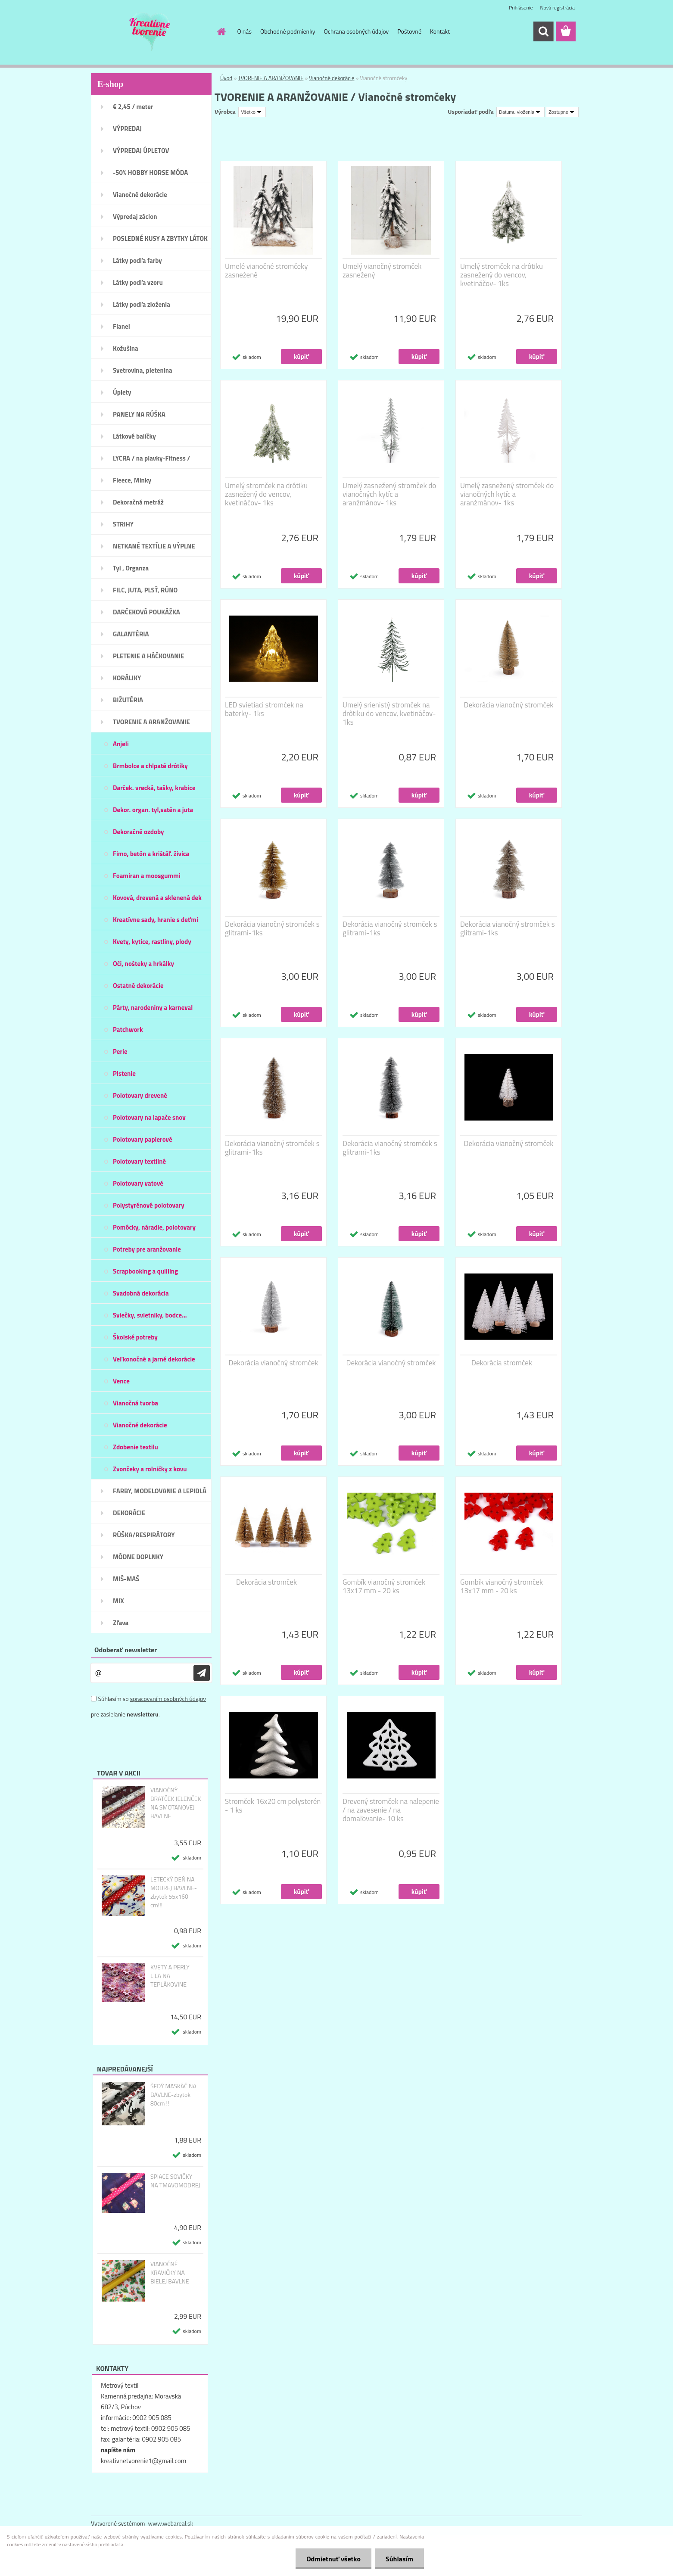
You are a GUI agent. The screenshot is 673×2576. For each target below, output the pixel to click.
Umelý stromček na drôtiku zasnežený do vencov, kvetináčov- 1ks (501, 275)
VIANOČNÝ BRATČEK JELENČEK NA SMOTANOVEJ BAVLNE (175, 1803)
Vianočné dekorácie (331, 78)
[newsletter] (201, 1673)
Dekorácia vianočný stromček (509, 705)
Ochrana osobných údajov (356, 31)
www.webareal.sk (170, 2523)
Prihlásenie (521, 7)
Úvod (226, 78)
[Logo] (150, 31)
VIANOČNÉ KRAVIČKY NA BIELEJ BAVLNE (169, 2273)
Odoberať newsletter (125, 1650)
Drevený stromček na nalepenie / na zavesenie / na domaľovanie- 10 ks (391, 1810)
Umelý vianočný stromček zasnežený (382, 270)
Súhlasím (399, 2559)
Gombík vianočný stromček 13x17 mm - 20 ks (384, 1586)
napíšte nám (118, 2450)
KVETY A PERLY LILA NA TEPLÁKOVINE (170, 1976)
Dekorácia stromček (501, 1362)
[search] (543, 31)
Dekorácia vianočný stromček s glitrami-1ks (272, 928)
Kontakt (440, 31)
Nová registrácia (557, 7)
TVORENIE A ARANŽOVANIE (270, 78)
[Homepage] (221, 31)
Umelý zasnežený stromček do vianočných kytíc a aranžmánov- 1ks (389, 494)
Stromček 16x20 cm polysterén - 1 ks (273, 1805)
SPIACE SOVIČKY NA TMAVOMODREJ (175, 2181)
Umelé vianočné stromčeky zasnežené (266, 270)
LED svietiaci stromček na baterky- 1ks (264, 709)
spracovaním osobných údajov (168, 1698)
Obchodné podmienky (287, 31)
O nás (244, 31)
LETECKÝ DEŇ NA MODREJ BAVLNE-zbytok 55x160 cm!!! (173, 1892)
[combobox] (520, 112)
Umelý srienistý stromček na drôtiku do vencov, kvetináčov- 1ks (389, 713)
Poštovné (409, 31)
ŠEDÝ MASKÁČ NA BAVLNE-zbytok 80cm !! (173, 2095)
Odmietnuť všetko (333, 2559)
